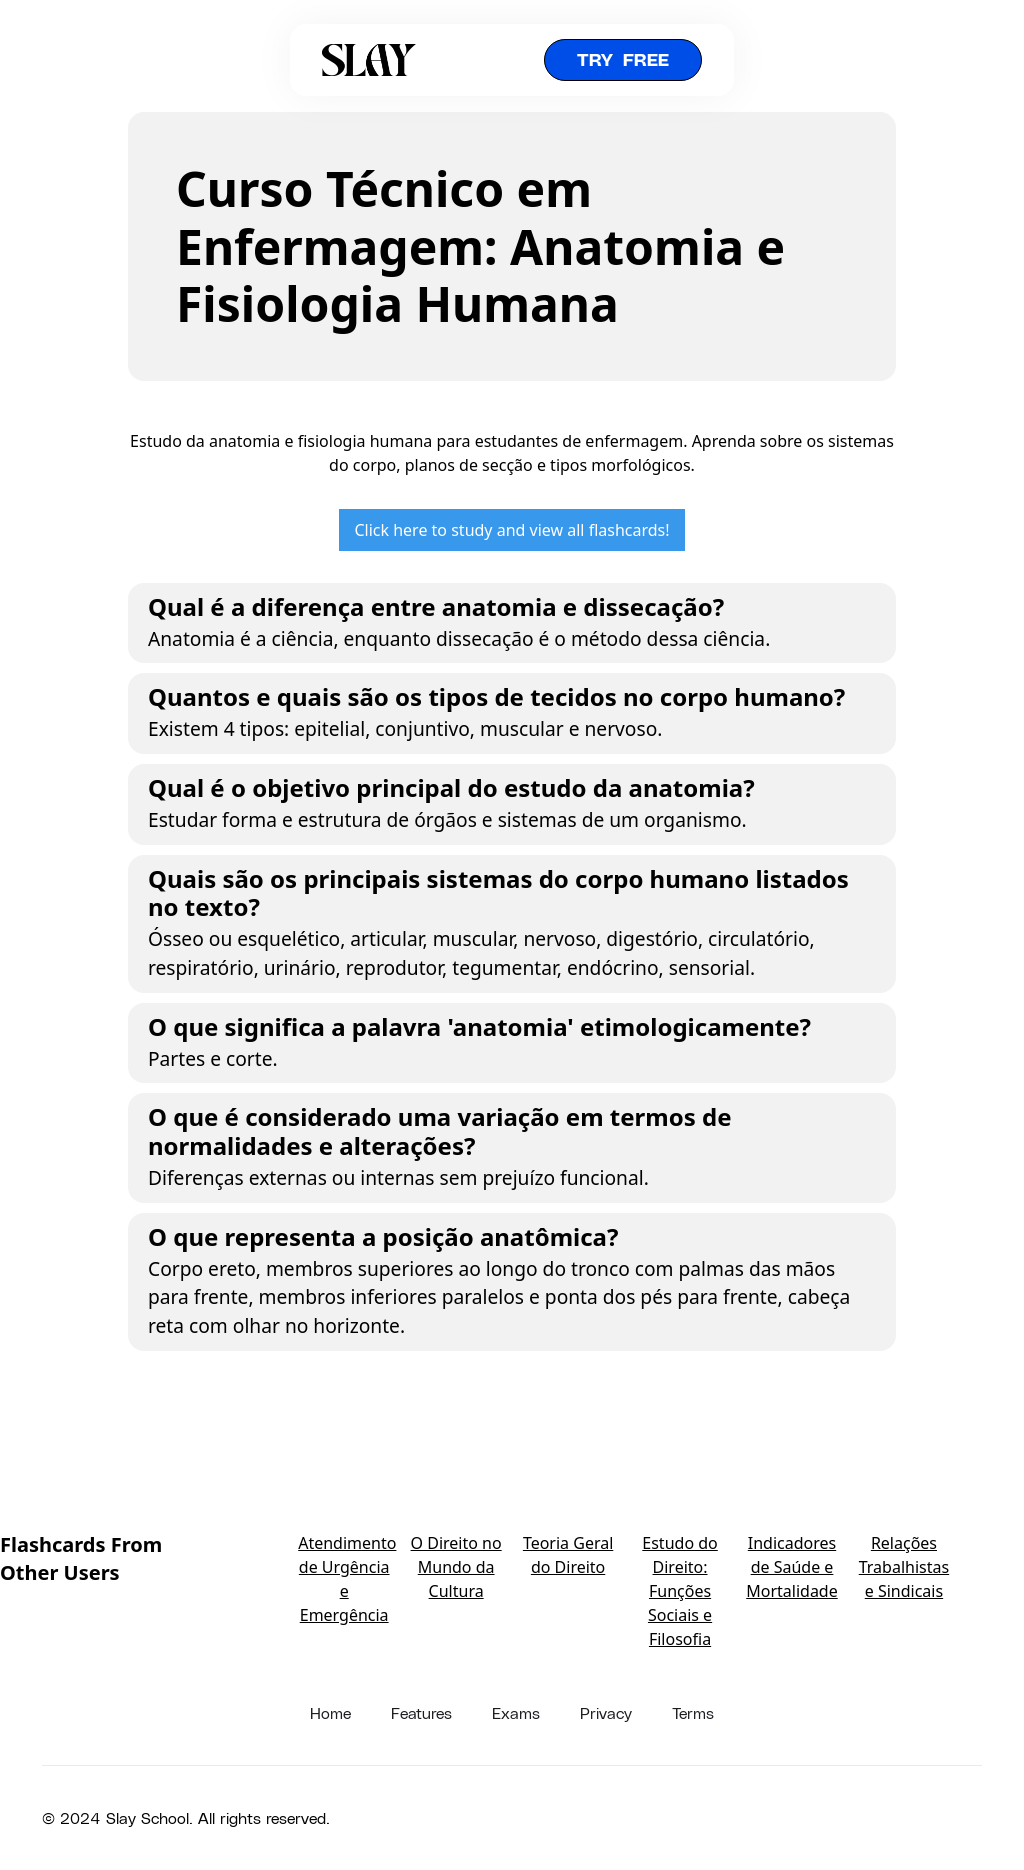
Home (330, 1712)
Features (421, 1712)
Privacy (606, 1712)
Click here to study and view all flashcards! (511, 530)
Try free (623, 59)
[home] (369, 60)
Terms (693, 1712)
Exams (516, 1712)
